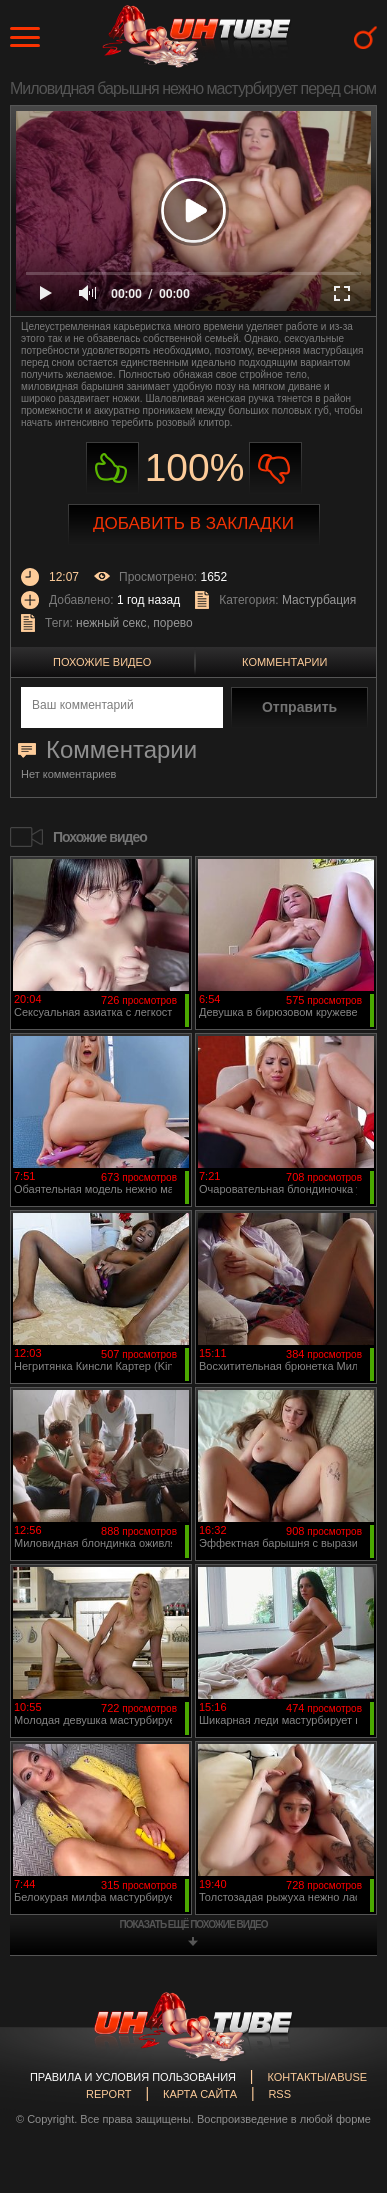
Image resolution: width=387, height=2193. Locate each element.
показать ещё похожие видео (194, 1924)
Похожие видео (102, 662)
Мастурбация (319, 600)
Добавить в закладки (193, 523)
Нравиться (112, 468)
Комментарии (284, 662)
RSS (279, 2094)
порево (172, 623)
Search (365, 37)
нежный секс (111, 623)
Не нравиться (275, 468)
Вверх (342, 2059)
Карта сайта (200, 2094)
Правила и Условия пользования (133, 2077)
